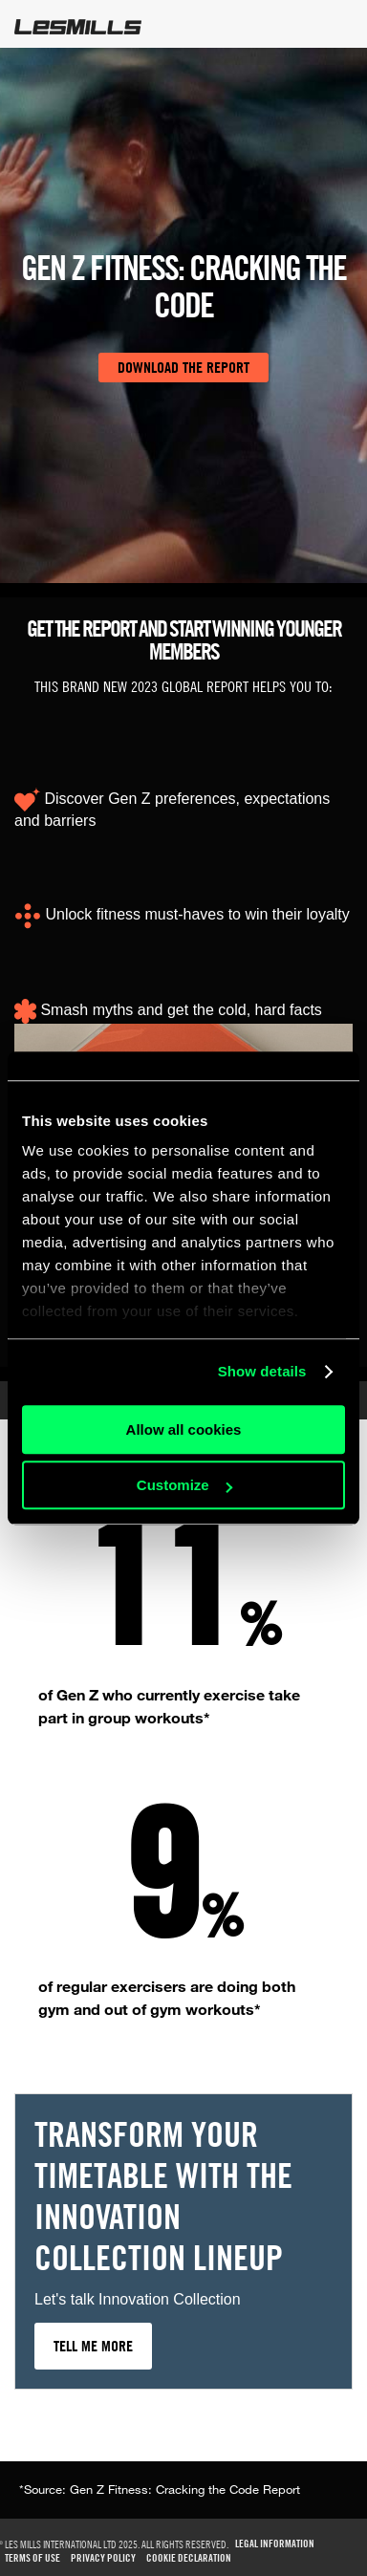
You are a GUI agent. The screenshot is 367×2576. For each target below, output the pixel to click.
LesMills (77, 26)
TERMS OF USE (32, 2558)
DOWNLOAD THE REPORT (183, 367)
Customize (184, 1485)
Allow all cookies (184, 1429)
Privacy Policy (103, 2558)
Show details (262, 1371)
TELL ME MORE (93, 2345)
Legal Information (274, 2544)
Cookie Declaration (188, 2558)
